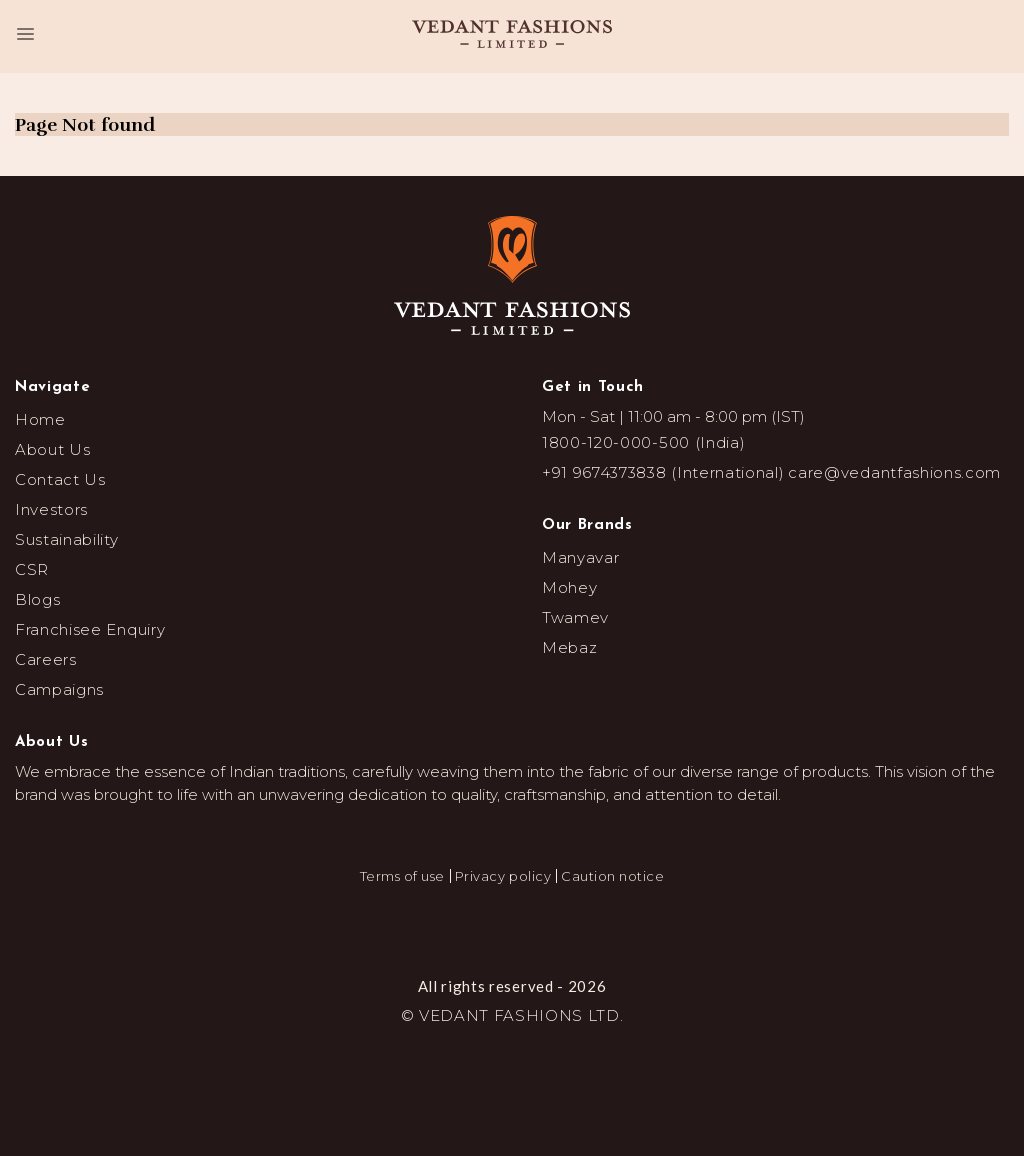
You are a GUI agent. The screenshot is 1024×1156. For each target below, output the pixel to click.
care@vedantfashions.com (894, 472)
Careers (46, 659)
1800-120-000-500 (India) (643, 442)
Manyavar (580, 557)
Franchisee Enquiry (90, 629)
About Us (52, 449)
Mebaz (569, 647)
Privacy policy (503, 876)
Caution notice (612, 876)
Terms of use (402, 876)
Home (40, 419)
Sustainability (67, 539)
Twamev (575, 617)
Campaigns (59, 689)
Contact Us (60, 479)
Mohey (569, 587)
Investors (51, 509)
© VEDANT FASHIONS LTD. (512, 1015)
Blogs (37, 599)
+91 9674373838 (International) (663, 472)
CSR (32, 569)
